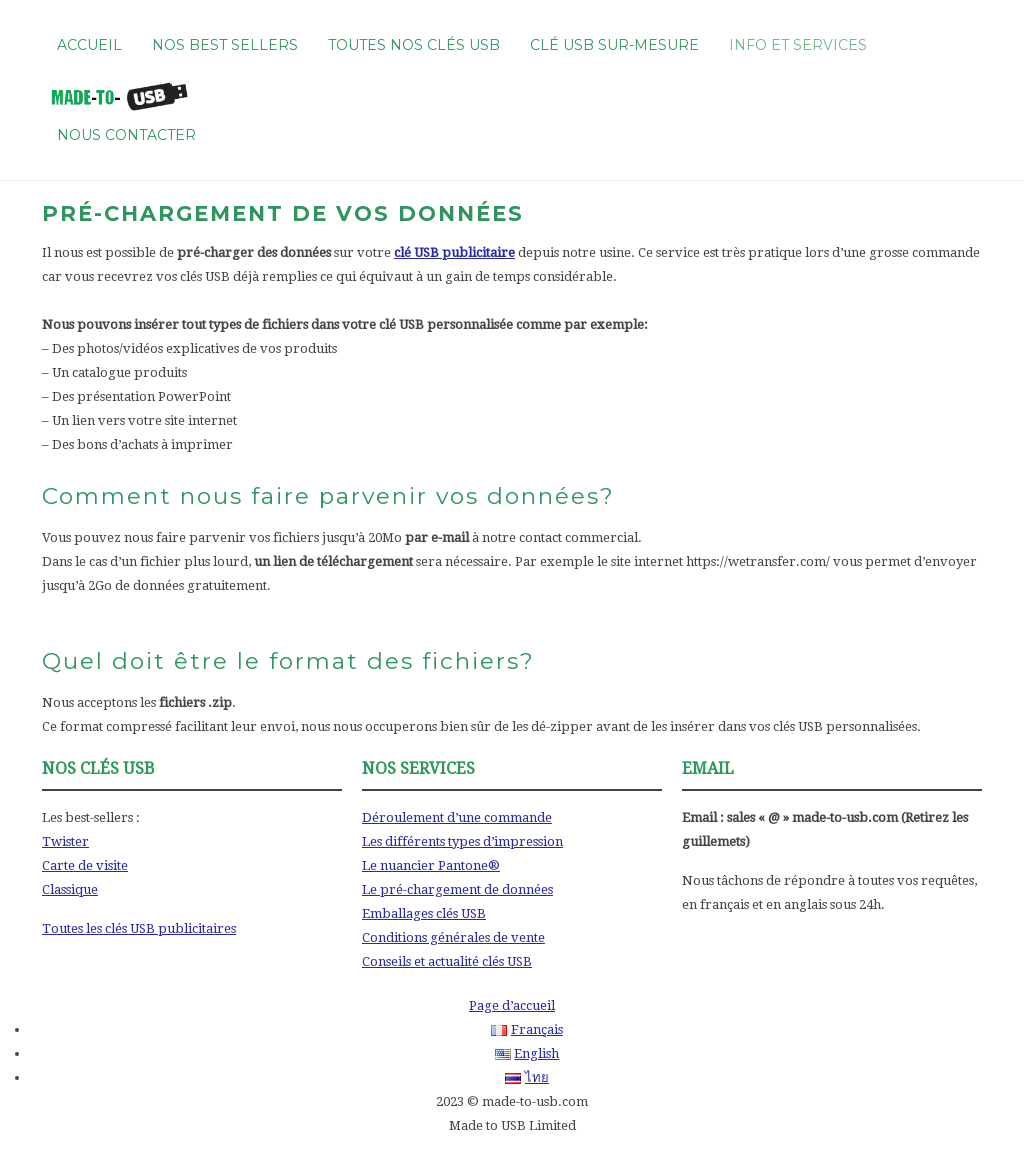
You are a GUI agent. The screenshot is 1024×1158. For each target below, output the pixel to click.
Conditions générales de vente (453, 937)
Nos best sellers (225, 45)
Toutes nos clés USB (414, 45)
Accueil (89, 45)
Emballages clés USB (424, 913)
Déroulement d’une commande (457, 817)
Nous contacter (126, 135)
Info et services (798, 45)
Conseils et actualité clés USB (447, 961)
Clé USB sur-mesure (614, 45)
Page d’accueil (512, 1005)
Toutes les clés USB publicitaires (139, 928)
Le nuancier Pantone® (431, 865)
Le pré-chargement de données (457, 889)
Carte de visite (85, 865)
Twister (65, 841)
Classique (70, 889)
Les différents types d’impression (462, 841)
